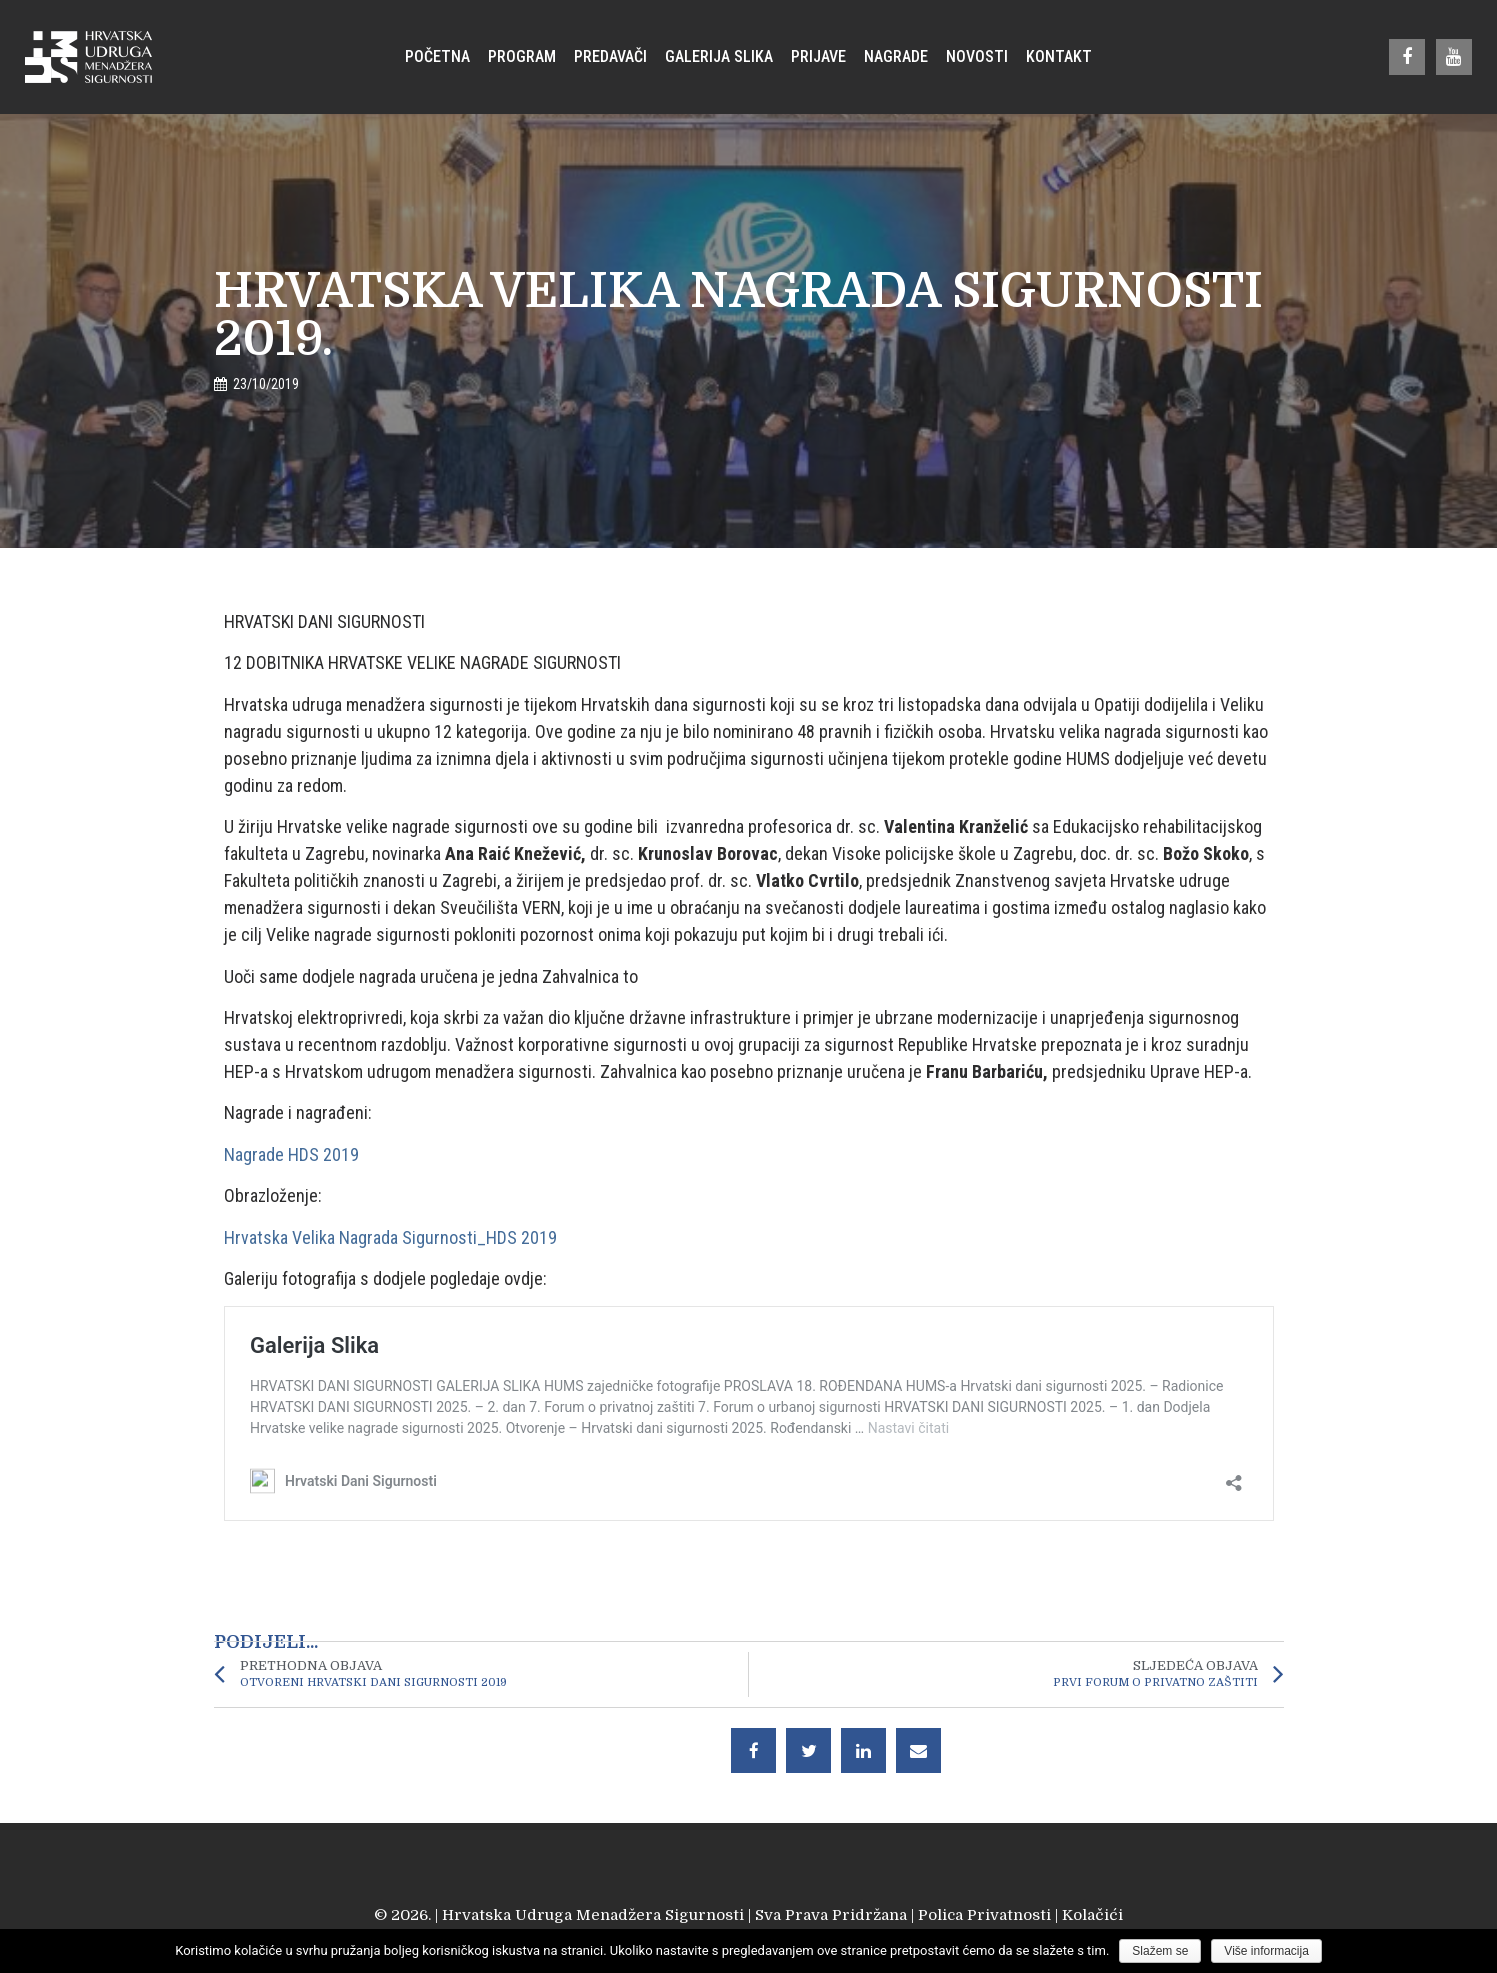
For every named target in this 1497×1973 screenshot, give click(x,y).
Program (522, 56)
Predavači (610, 56)
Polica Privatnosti (984, 1915)
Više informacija (1266, 1951)
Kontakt (1059, 56)
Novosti (977, 56)
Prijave (818, 56)
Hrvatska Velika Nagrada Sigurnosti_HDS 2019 (390, 1237)
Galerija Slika (719, 56)
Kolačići (1092, 1915)
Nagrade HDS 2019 (291, 1154)
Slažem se (1160, 1951)
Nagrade (896, 56)
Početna (437, 56)
